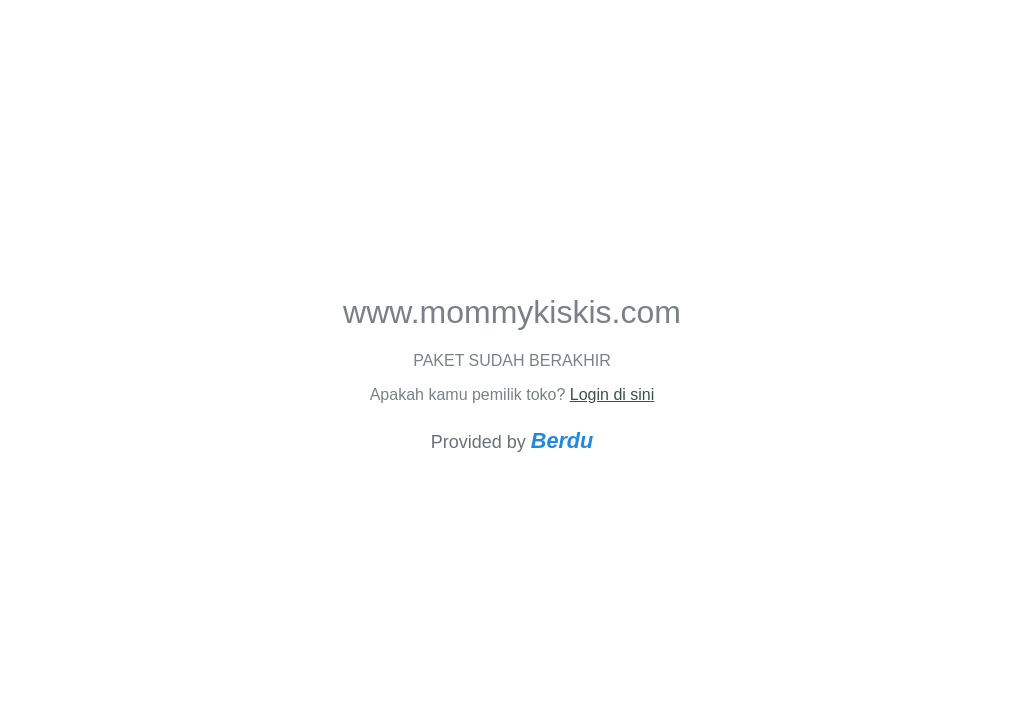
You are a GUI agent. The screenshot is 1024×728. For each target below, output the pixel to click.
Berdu (562, 440)
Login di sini (612, 394)
